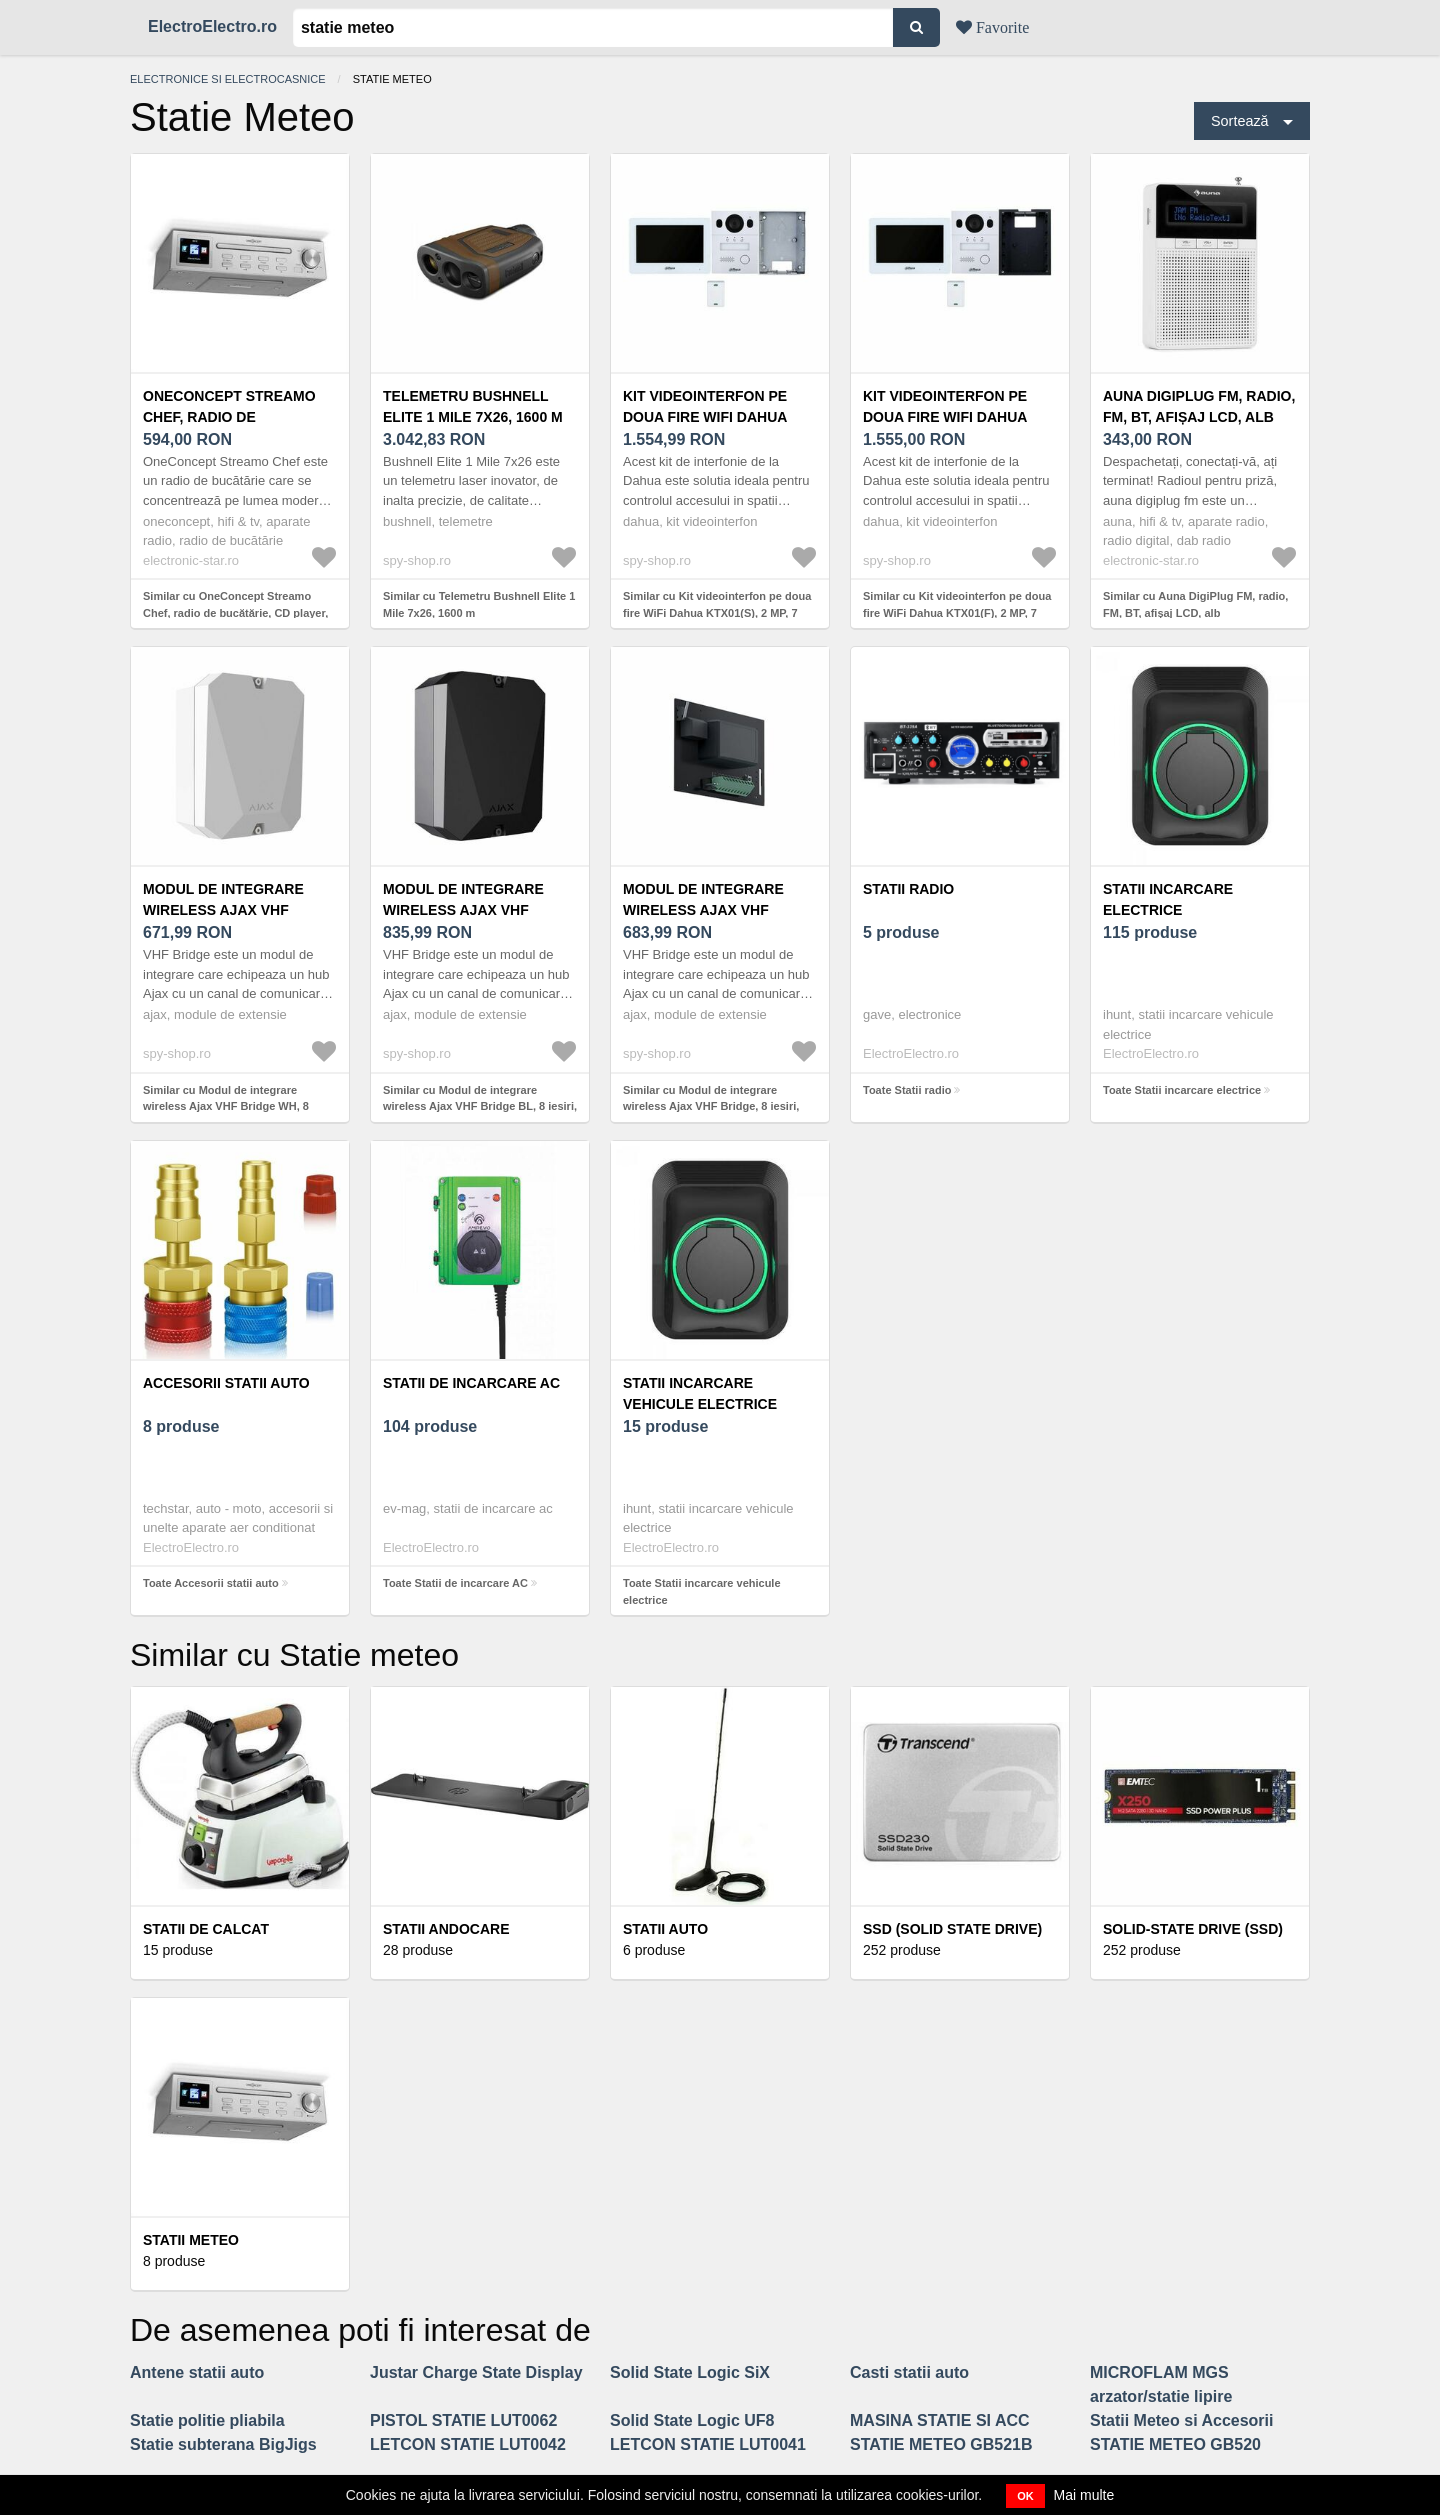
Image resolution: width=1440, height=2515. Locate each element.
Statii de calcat (206, 1929)
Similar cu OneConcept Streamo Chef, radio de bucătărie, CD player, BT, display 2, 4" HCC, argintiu (235, 612)
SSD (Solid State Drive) (952, 1929)
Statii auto (665, 1929)
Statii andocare (446, 1929)
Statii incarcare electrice (1168, 899)
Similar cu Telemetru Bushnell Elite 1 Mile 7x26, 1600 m (479, 604)
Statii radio (908, 889)
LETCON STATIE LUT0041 (708, 2444)
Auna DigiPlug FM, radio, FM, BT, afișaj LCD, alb (1199, 406)
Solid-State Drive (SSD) (1193, 1929)
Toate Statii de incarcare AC (455, 1583)
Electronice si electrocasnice (228, 79)
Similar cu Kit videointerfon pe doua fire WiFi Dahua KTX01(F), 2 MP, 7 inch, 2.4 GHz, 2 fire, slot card (957, 612)
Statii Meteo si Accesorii (1181, 2420)
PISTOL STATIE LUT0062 (463, 2420)
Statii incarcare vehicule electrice (700, 1393)
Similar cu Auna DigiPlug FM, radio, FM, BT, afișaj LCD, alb (1195, 604)
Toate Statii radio (907, 1090)
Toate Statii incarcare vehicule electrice (702, 1591)
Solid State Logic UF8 (692, 2420)
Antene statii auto (197, 2372)
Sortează (1240, 121)
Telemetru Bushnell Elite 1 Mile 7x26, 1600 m (473, 406)
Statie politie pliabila (207, 2420)
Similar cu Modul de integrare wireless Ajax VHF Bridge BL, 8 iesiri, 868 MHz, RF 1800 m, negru (480, 1106)
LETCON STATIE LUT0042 (468, 2444)
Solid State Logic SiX (690, 2372)
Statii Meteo (191, 2240)
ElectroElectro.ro (212, 26)
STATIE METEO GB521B (941, 2444)
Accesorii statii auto (226, 1383)
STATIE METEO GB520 (1175, 2444)
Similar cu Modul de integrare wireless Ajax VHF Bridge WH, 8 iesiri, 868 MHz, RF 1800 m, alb (226, 1106)
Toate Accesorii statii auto (211, 1583)
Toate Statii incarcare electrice (1182, 1090)
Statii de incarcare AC (471, 1383)
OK (1025, 2496)
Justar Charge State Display (476, 2372)
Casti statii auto (909, 2372)
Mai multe (1084, 2495)
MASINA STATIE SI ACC (940, 2420)
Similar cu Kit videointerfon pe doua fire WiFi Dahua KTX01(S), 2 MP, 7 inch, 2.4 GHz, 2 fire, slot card (717, 612)
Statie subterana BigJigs (223, 2444)
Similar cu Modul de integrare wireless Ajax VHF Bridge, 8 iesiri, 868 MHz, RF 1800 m (711, 1106)
